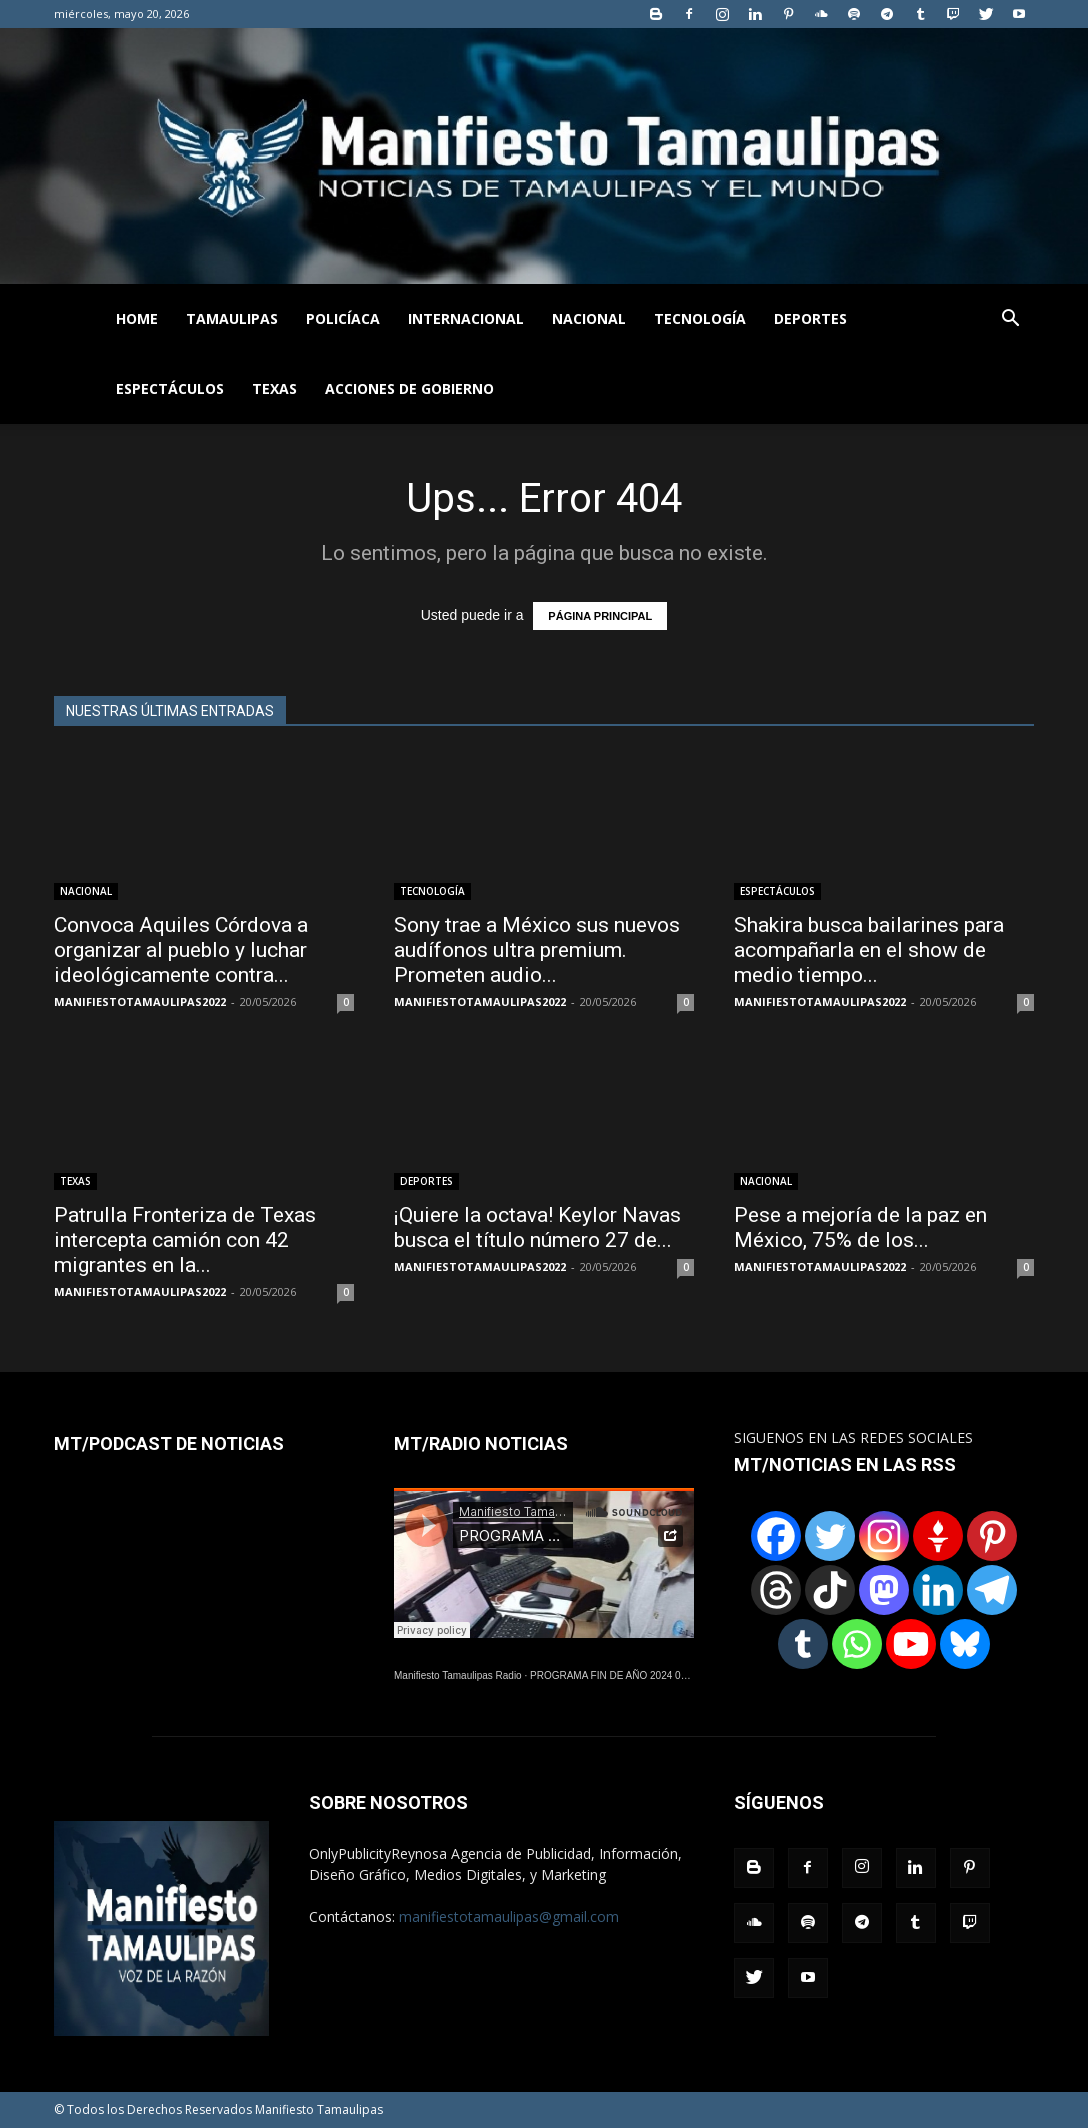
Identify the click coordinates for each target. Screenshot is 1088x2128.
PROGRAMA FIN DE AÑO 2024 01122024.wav (635, 1675)
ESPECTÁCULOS (170, 388)
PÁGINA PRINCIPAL (600, 616)
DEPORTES (810, 318)
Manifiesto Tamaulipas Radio (458, 1675)
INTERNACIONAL (466, 318)
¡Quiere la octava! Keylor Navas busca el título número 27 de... (537, 1227)
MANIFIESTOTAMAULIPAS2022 (140, 1001)
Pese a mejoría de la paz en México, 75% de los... (860, 1227)
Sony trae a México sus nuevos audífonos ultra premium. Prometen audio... (537, 950)
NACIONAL (589, 318)
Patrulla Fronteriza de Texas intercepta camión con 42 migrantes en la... (185, 1240)
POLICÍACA (343, 318)
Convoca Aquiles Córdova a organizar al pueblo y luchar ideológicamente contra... (181, 950)
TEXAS (274, 388)
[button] (1010, 320)
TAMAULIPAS (232, 318)
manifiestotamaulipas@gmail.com (509, 1916)
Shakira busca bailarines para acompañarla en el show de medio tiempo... (869, 950)
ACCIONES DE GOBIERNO (409, 388)
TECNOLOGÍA (700, 318)
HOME (137, 318)
